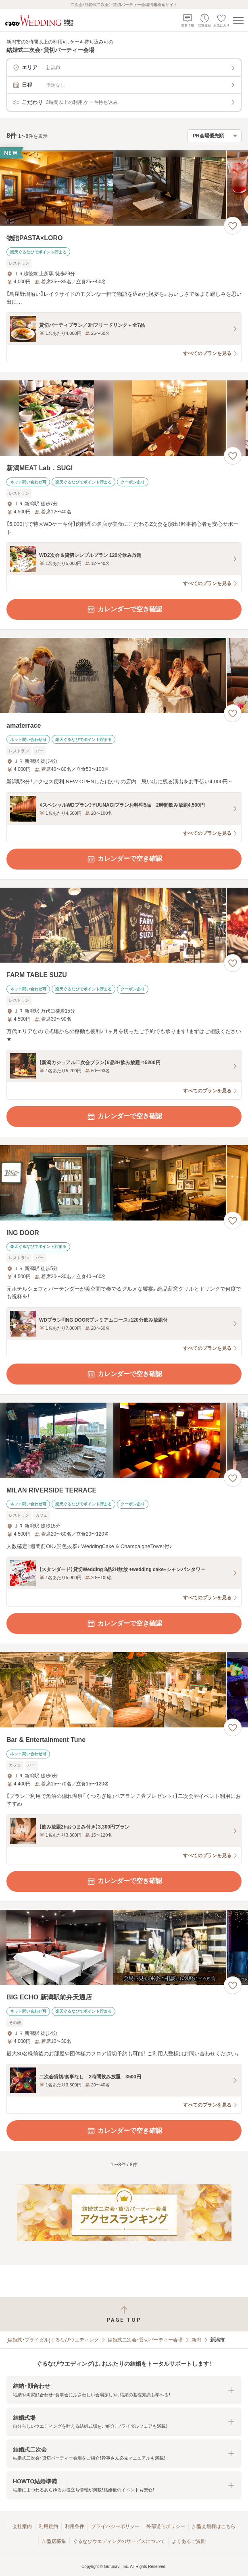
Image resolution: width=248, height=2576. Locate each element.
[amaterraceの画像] (124, 675)
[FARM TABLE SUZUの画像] (124, 925)
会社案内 (22, 2526)
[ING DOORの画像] (124, 1183)
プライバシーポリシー (115, 2526)
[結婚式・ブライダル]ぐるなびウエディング (52, 2340)
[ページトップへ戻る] (124, 2314)
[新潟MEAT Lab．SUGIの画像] (124, 418)
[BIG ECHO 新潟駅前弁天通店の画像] (124, 1947)
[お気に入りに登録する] (233, 226)
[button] (124, 2390)
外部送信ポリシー (165, 2526)
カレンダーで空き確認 (124, 609)
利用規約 (48, 2526)
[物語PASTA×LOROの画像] (124, 188)
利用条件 (74, 2526)
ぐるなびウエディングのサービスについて (119, 2541)
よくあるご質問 (189, 2541)
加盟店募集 (54, 2541)
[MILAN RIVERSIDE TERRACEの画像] (124, 1440)
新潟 (196, 2340)
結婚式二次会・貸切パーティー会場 (145, 2340)
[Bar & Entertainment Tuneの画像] (124, 1689)
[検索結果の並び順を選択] (215, 135)
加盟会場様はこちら (213, 2526)
